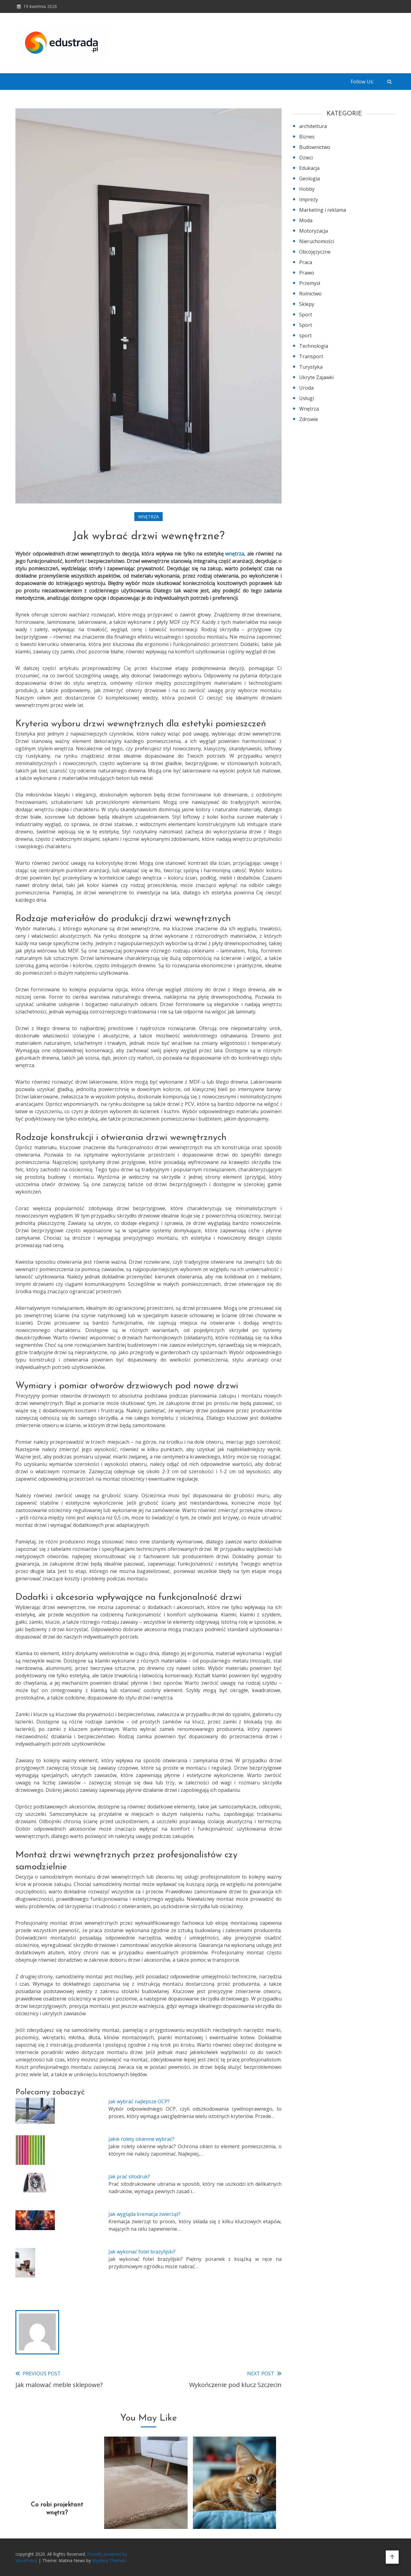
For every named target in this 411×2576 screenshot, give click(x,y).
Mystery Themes (109, 2560)
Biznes (307, 136)
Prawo (306, 272)
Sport (305, 314)
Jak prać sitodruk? (129, 2176)
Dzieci (306, 157)
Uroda (306, 387)
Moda (305, 220)
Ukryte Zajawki (316, 377)
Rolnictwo (310, 293)
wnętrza (234, 553)
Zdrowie (308, 419)
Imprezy (308, 199)
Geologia (309, 178)
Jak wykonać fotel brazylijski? (142, 2251)
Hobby (307, 189)
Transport (311, 356)
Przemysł (309, 283)
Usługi (306, 398)
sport (305, 335)
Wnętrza (148, 517)
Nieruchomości (316, 241)
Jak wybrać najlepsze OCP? (139, 2101)
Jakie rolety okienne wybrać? (141, 2139)
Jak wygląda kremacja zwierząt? (144, 2214)
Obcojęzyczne (315, 251)
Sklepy (306, 304)
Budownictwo (314, 147)
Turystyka (311, 366)
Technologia (313, 346)
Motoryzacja (313, 230)
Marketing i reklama (322, 210)
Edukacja (309, 168)
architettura (313, 126)
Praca (305, 262)
